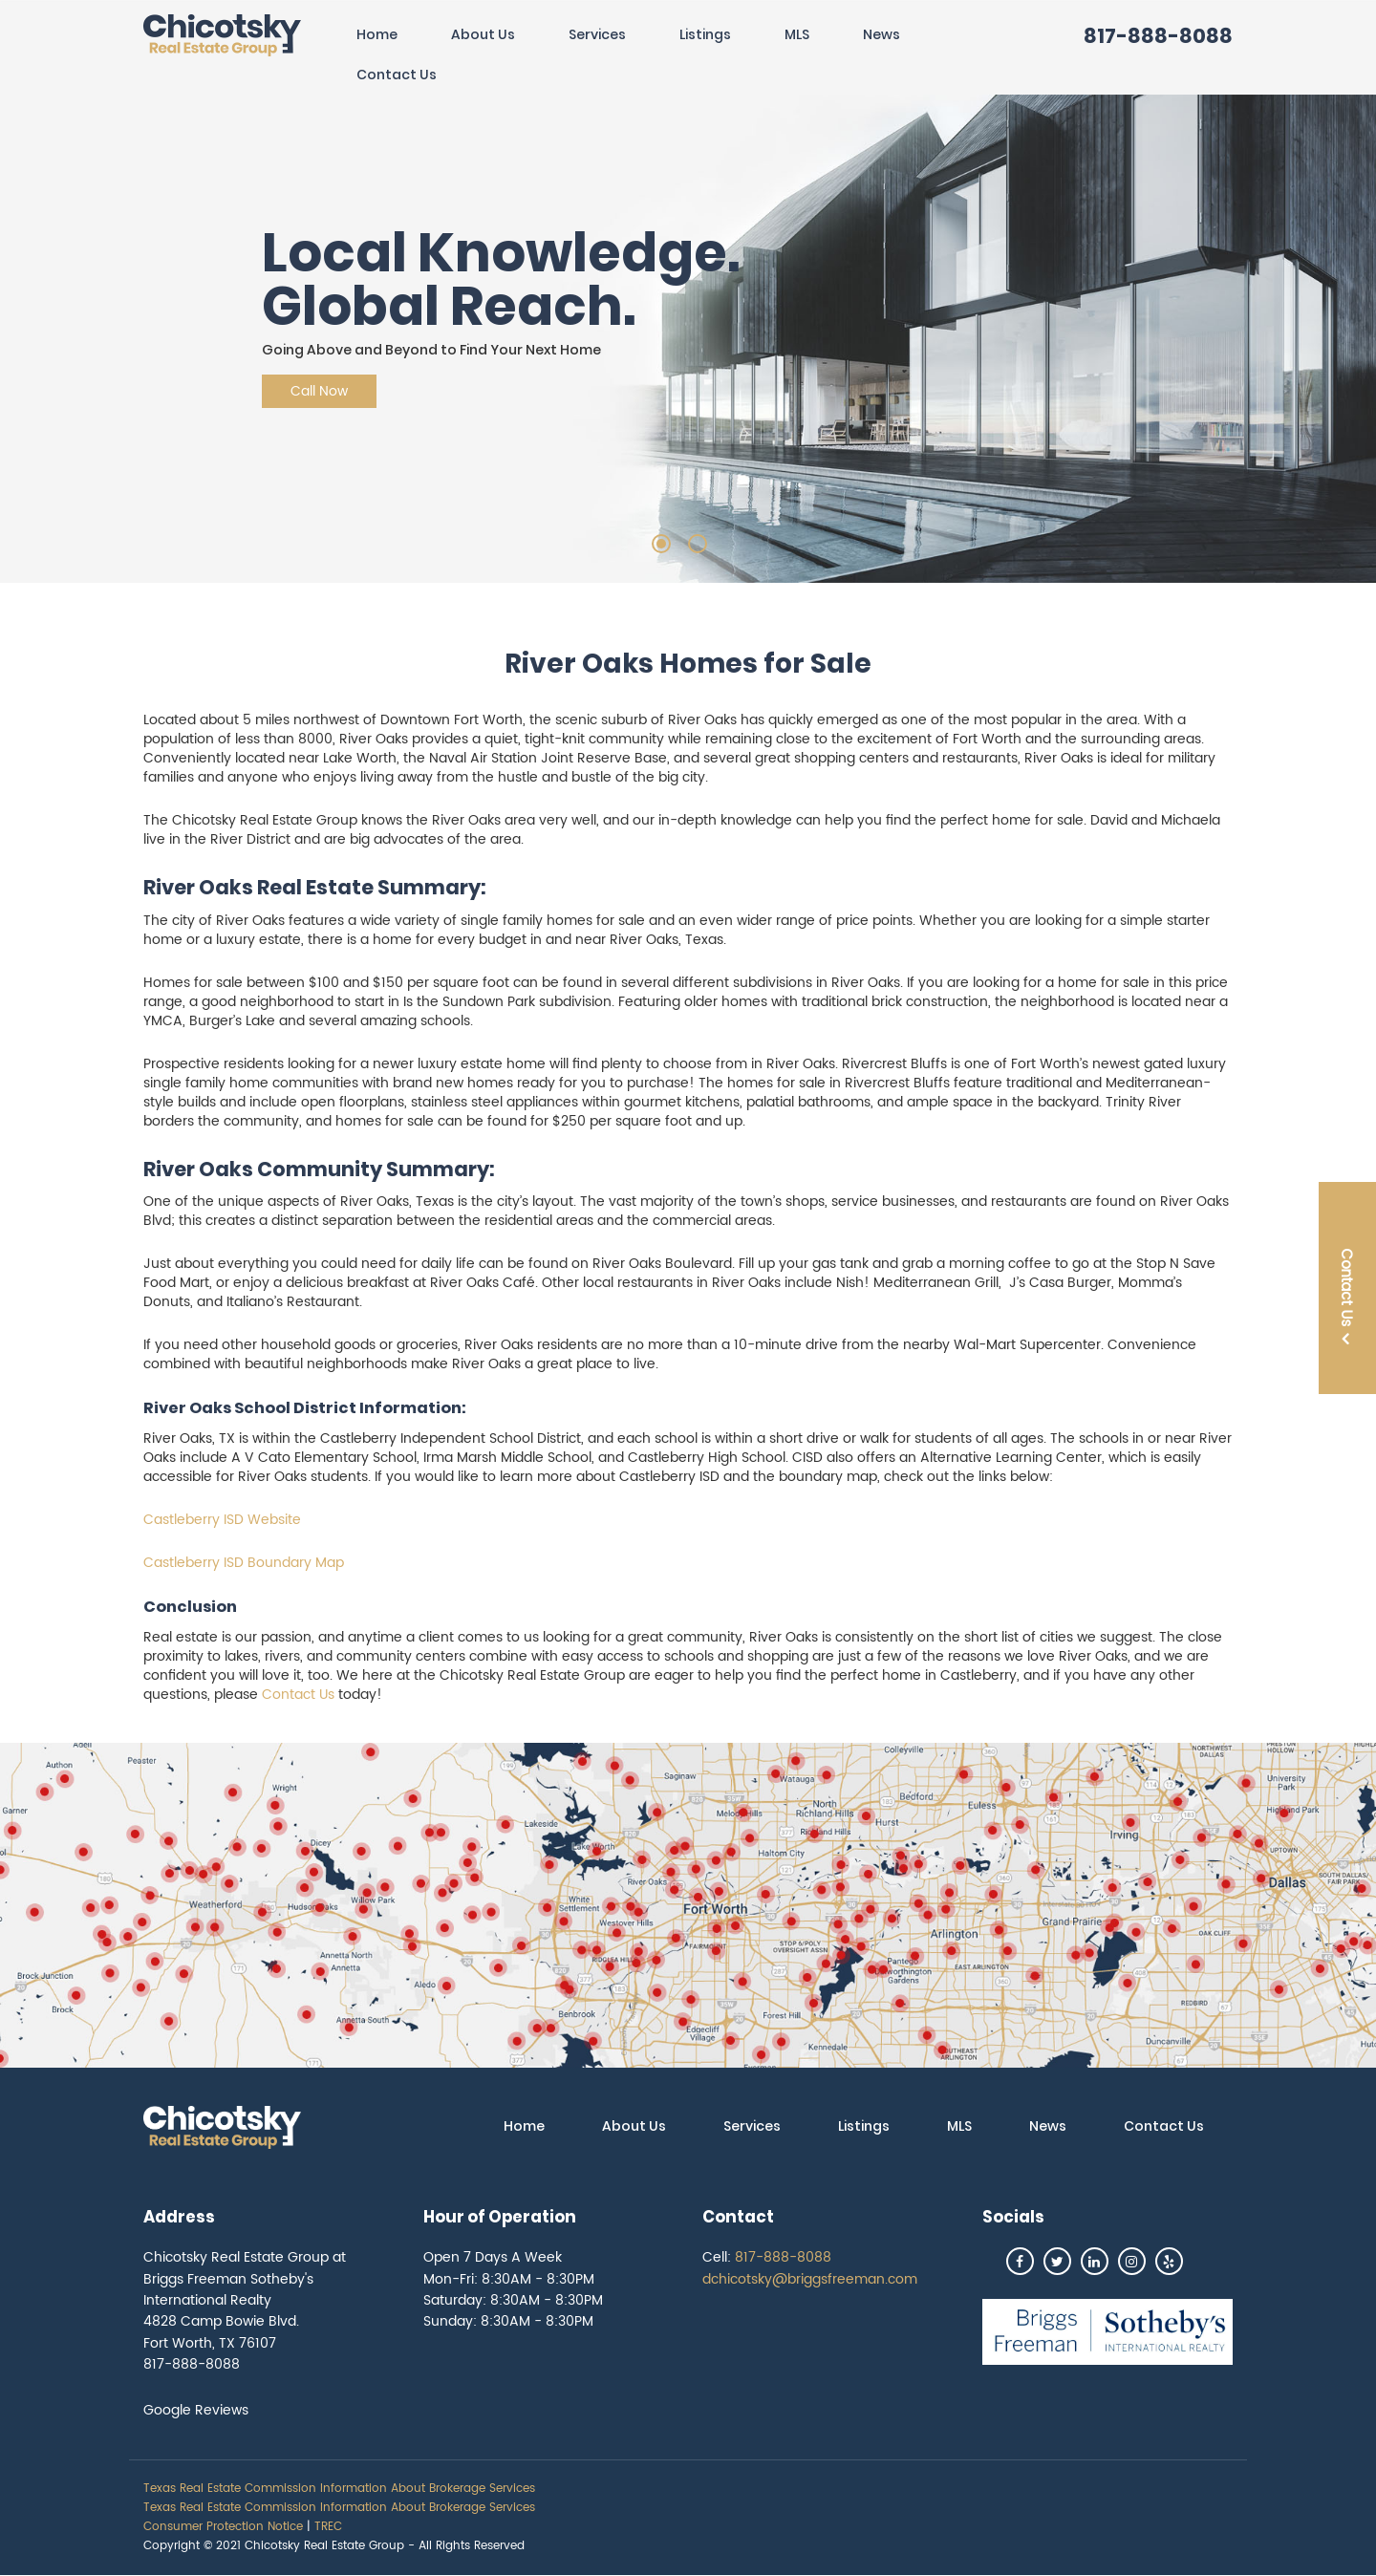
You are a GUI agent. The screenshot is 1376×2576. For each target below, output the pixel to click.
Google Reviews (195, 2410)
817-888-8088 (1158, 36)
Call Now (319, 391)
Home (377, 34)
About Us (483, 34)
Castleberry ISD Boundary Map (243, 1563)
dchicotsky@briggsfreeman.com (809, 2279)
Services (597, 34)
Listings (705, 34)
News (881, 34)
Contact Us (396, 74)
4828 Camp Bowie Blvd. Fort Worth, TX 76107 (221, 2331)
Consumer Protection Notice (223, 2527)
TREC (328, 2527)
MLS (797, 34)
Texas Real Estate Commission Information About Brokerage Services (339, 2488)
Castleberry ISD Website (222, 1520)
